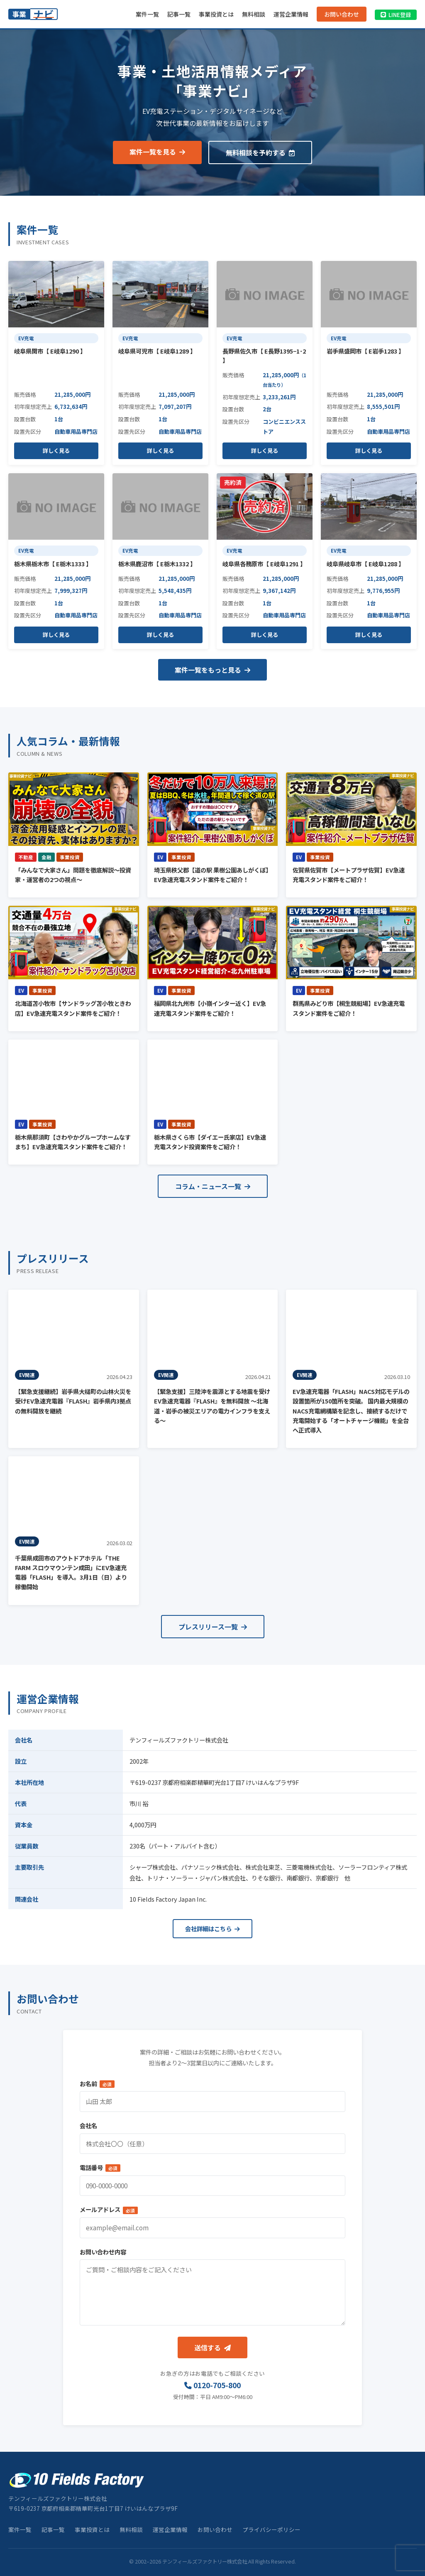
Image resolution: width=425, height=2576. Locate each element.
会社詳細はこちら (212, 1928)
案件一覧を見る (157, 152)
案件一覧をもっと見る (212, 670)
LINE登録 (396, 15)
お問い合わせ (341, 14)
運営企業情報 (291, 14)
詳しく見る (56, 451)
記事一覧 (179, 14)
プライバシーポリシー (271, 2529)
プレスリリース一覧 (212, 1627)
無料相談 (253, 14)
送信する (212, 2347)
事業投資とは (216, 14)
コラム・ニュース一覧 (212, 1186)
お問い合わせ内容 (103, 2251)
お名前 (97, 2083)
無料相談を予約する (260, 152)
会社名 (88, 2125)
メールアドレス (109, 2209)
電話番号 (100, 2167)
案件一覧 (147, 14)
